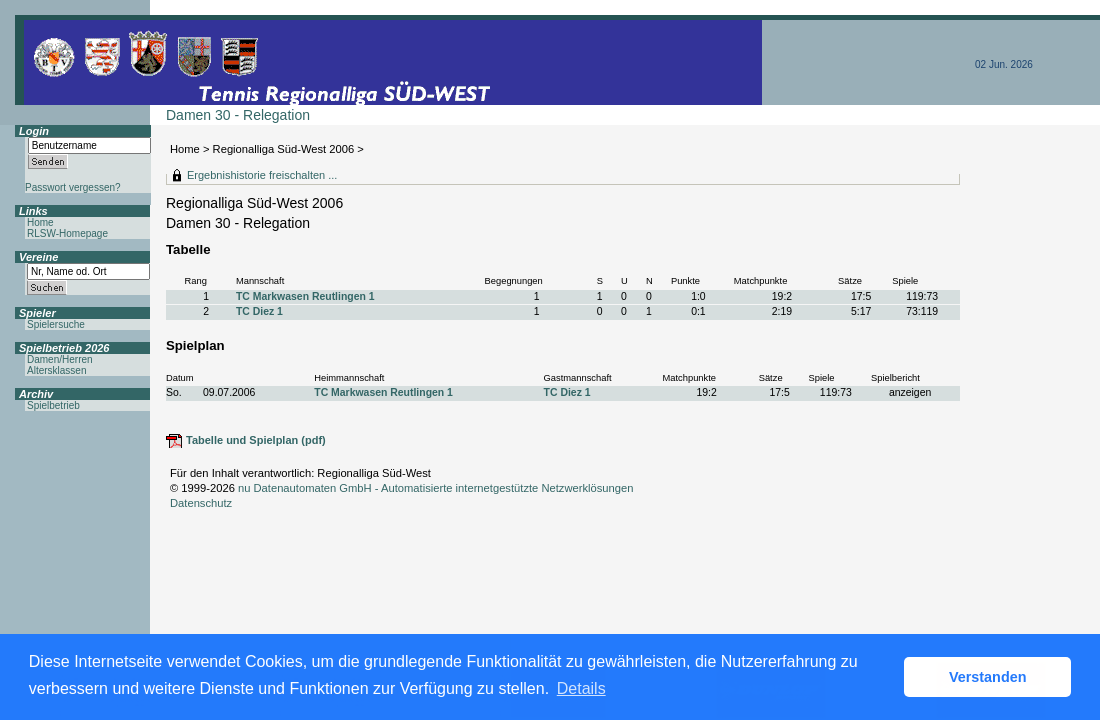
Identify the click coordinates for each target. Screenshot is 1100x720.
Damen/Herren (60, 359)
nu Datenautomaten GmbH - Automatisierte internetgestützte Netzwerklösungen (436, 488)
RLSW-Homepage (67, 233)
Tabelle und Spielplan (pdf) (256, 440)
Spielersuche (56, 324)
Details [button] (581, 688)
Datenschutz (201, 503)
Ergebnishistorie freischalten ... (262, 175)
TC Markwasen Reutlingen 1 (305, 296)
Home (185, 149)
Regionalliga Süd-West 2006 (284, 149)
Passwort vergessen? (73, 187)
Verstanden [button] (988, 677)
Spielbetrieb (53, 405)
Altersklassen (56, 370)
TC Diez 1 (259, 311)
